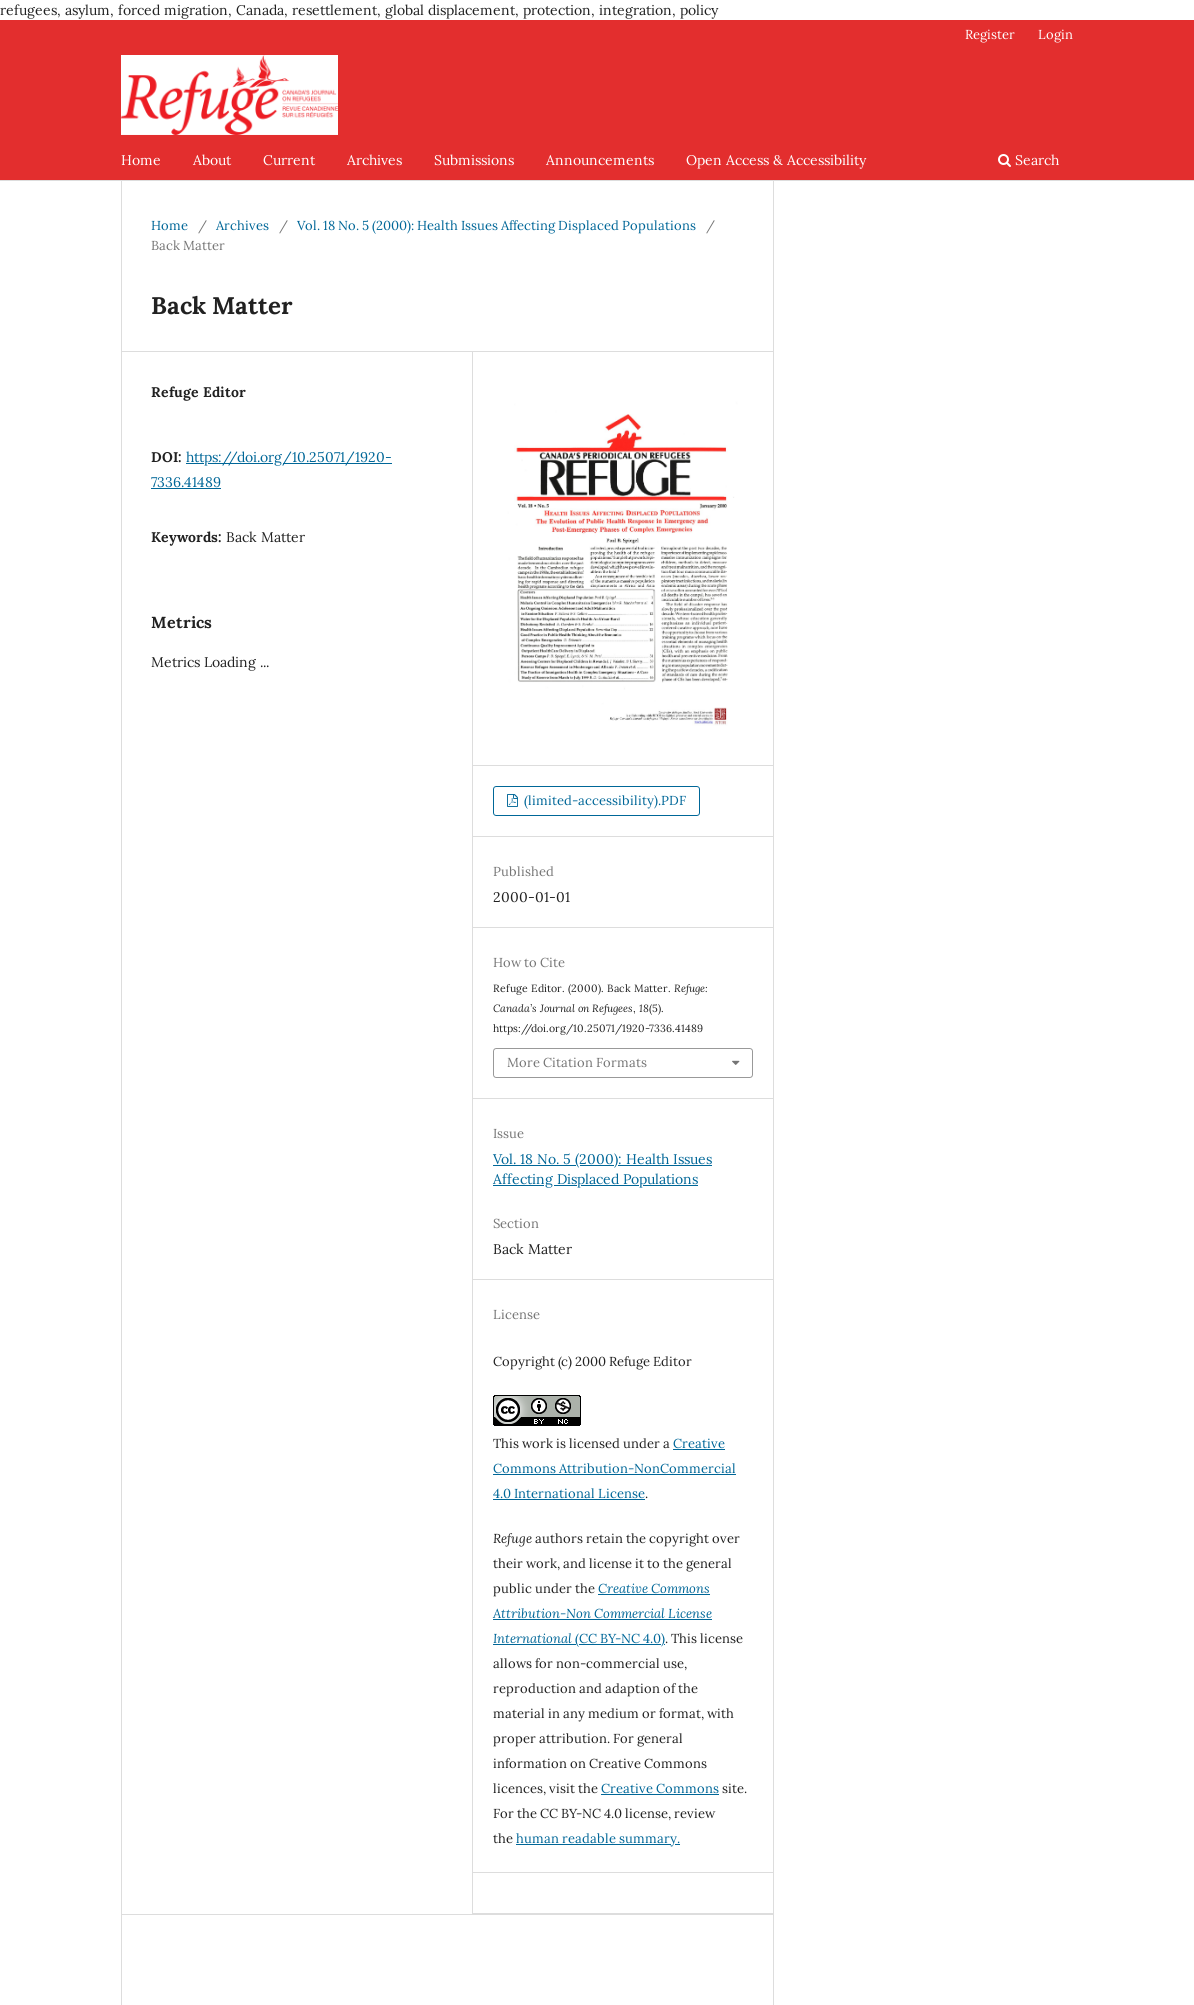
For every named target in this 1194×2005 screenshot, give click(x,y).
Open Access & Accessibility (776, 160)
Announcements (600, 160)
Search (1028, 160)
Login (1055, 34)
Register (990, 34)
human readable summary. (598, 1838)
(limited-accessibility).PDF (603, 800)
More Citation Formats (577, 1062)
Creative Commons (660, 1788)
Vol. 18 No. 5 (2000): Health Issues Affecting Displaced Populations (496, 225)
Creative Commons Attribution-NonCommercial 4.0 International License (614, 1468)
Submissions (474, 160)
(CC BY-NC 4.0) (602, 1613)
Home (141, 160)
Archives (374, 160)
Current (289, 160)
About (212, 160)
